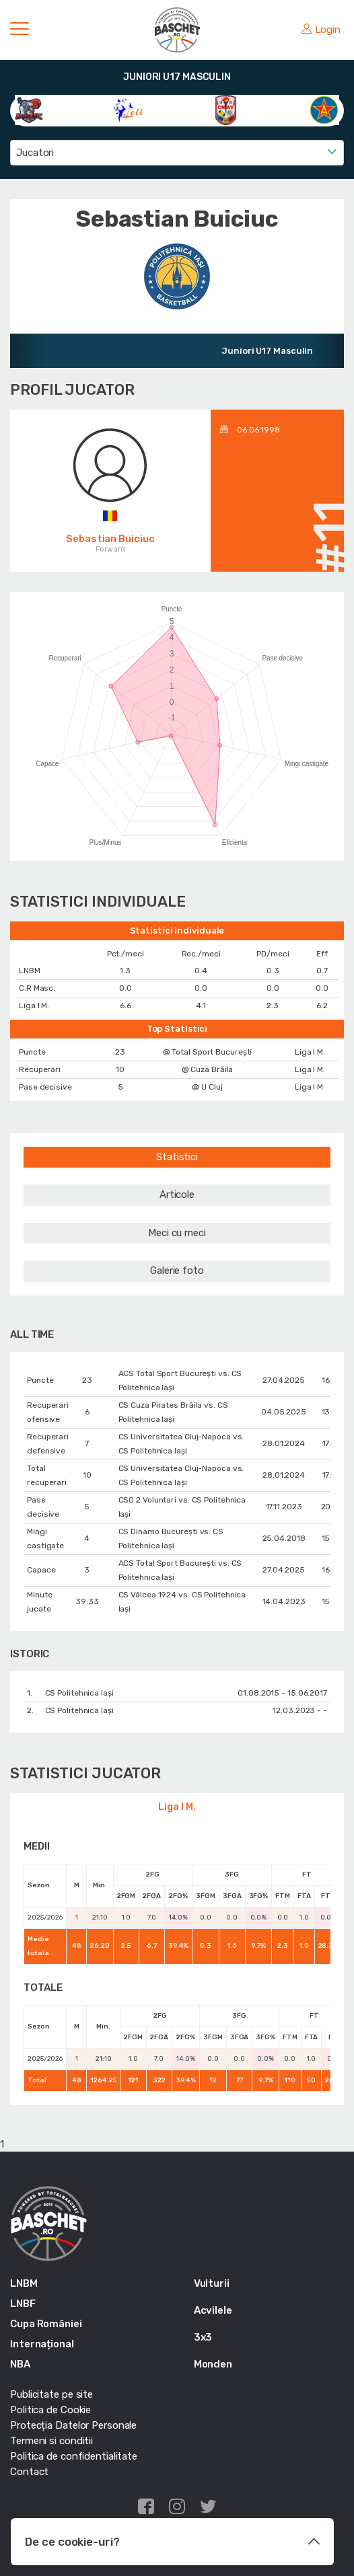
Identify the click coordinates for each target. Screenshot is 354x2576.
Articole (177, 1194)
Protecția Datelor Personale (73, 2425)
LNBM (24, 2283)
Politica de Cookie (50, 2410)
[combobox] (177, 152)
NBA (20, 2364)
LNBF (23, 2304)
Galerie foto (177, 1270)
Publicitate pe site (51, 2394)
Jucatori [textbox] (35, 153)
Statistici (177, 1157)
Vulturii (211, 2283)
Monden (213, 2364)
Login (321, 30)
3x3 (203, 2337)
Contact (29, 2472)
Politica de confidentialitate (73, 2456)
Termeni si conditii (51, 2441)
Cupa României (46, 2324)
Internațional (42, 2344)
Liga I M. (176, 1807)
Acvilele (213, 2310)
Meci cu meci (177, 1233)
